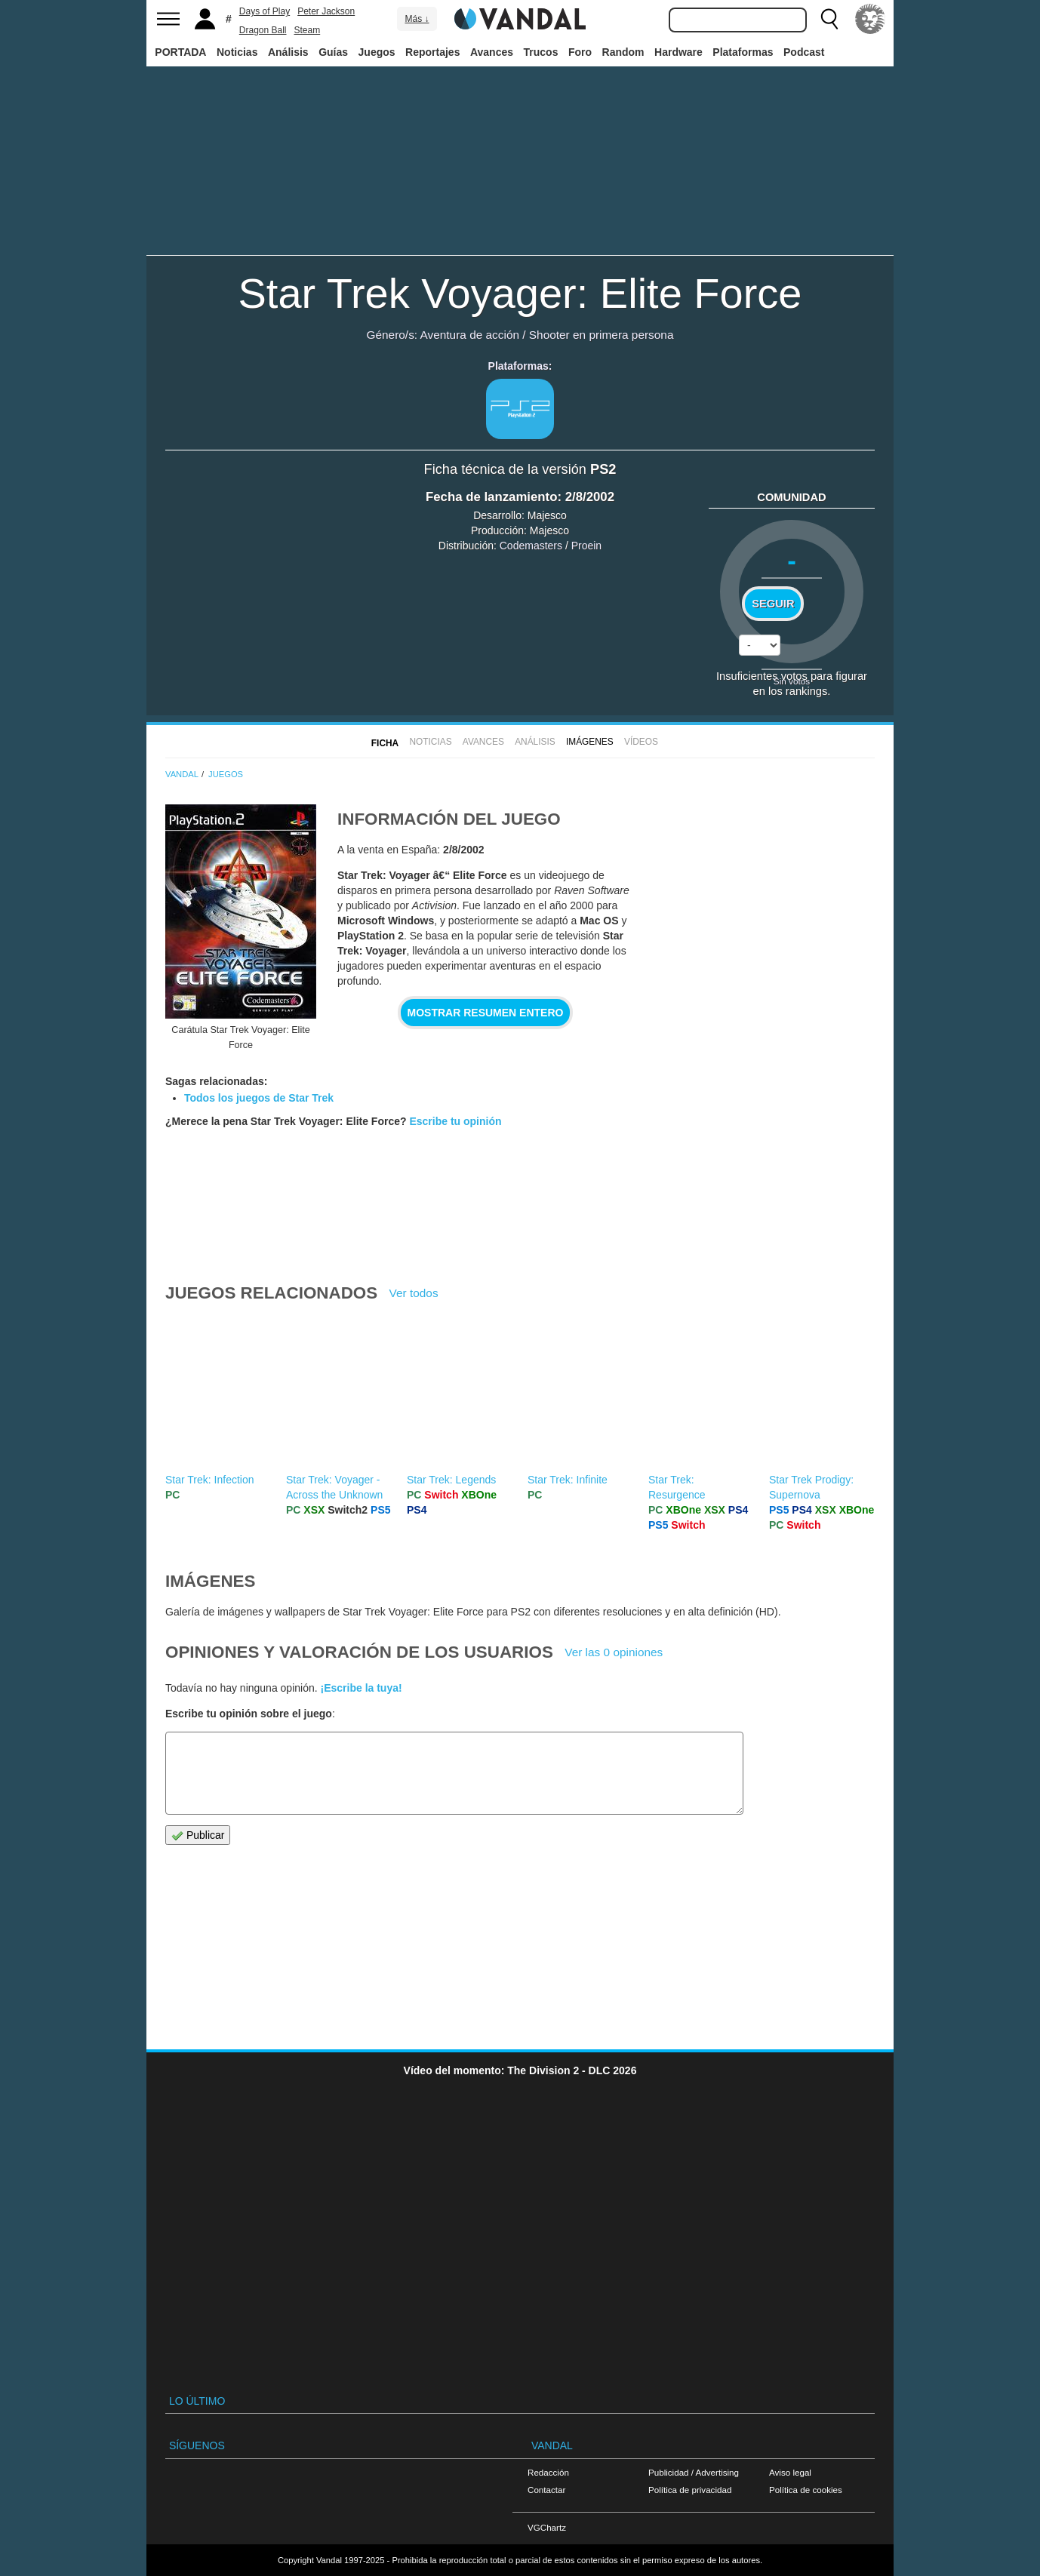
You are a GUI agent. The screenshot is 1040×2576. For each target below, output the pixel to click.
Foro (580, 52)
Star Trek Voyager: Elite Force (520, 293)
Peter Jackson (326, 11)
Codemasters (531, 545)
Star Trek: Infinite (568, 1480)
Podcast (803, 52)
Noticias (237, 52)
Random (623, 52)
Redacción (548, 2472)
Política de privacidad (689, 2490)
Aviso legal (790, 2472)
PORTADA (180, 52)
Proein (586, 545)
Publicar (197, 1835)
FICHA (384, 743)
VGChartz (547, 2527)
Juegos (376, 52)
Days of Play (264, 11)
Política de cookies (805, 2490)
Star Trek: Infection (209, 1480)
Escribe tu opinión (455, 1121)
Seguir (773, 604)
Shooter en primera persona (601, 334)
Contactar (546, 2490)
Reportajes (432, 52)
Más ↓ (417, 19)
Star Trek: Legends (451, 1480)
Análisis (288, 52)
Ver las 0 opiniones (614, 1652)
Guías (333, 52)
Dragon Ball (263, 30)
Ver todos (413, 1292)
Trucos (541, 52)
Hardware (678, 52)
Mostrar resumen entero (486, 1013)
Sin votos (792, 681)
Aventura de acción (469, 334)
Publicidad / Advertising (693, 2472)
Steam (307, 30)
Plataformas (742, 52)
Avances (491, 52)
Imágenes (590, 741)
